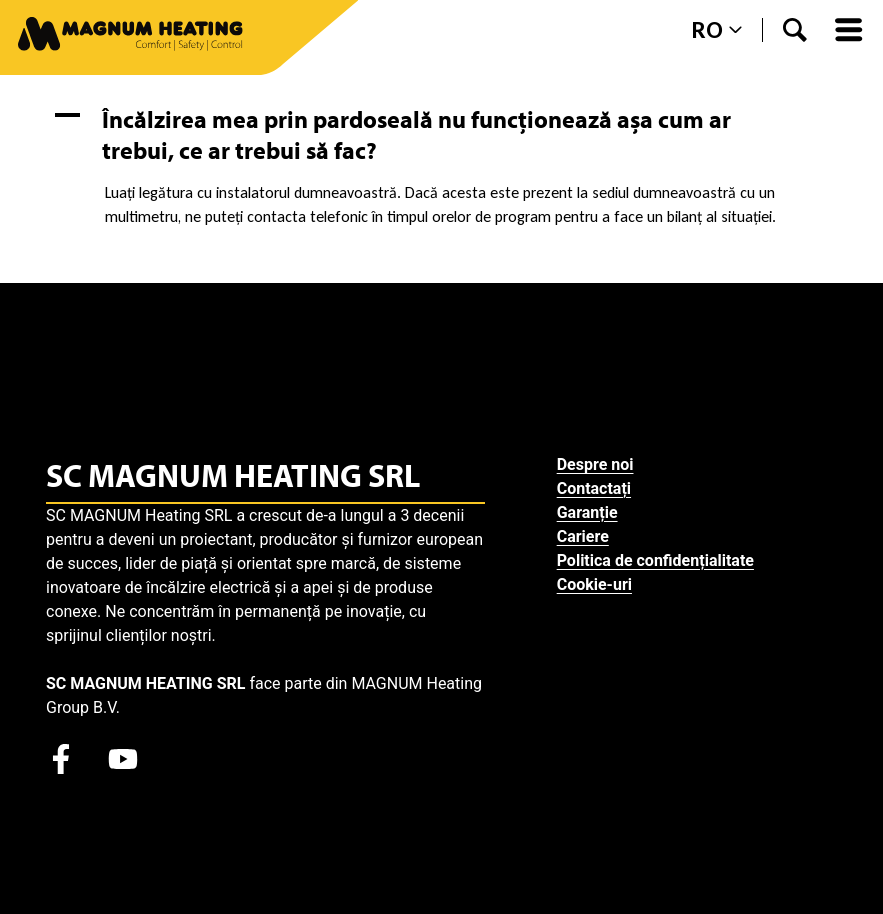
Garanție (587, 512)
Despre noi (595, 464)
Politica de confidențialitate (655, 560)
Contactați (594, 488)
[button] (441, 135)
